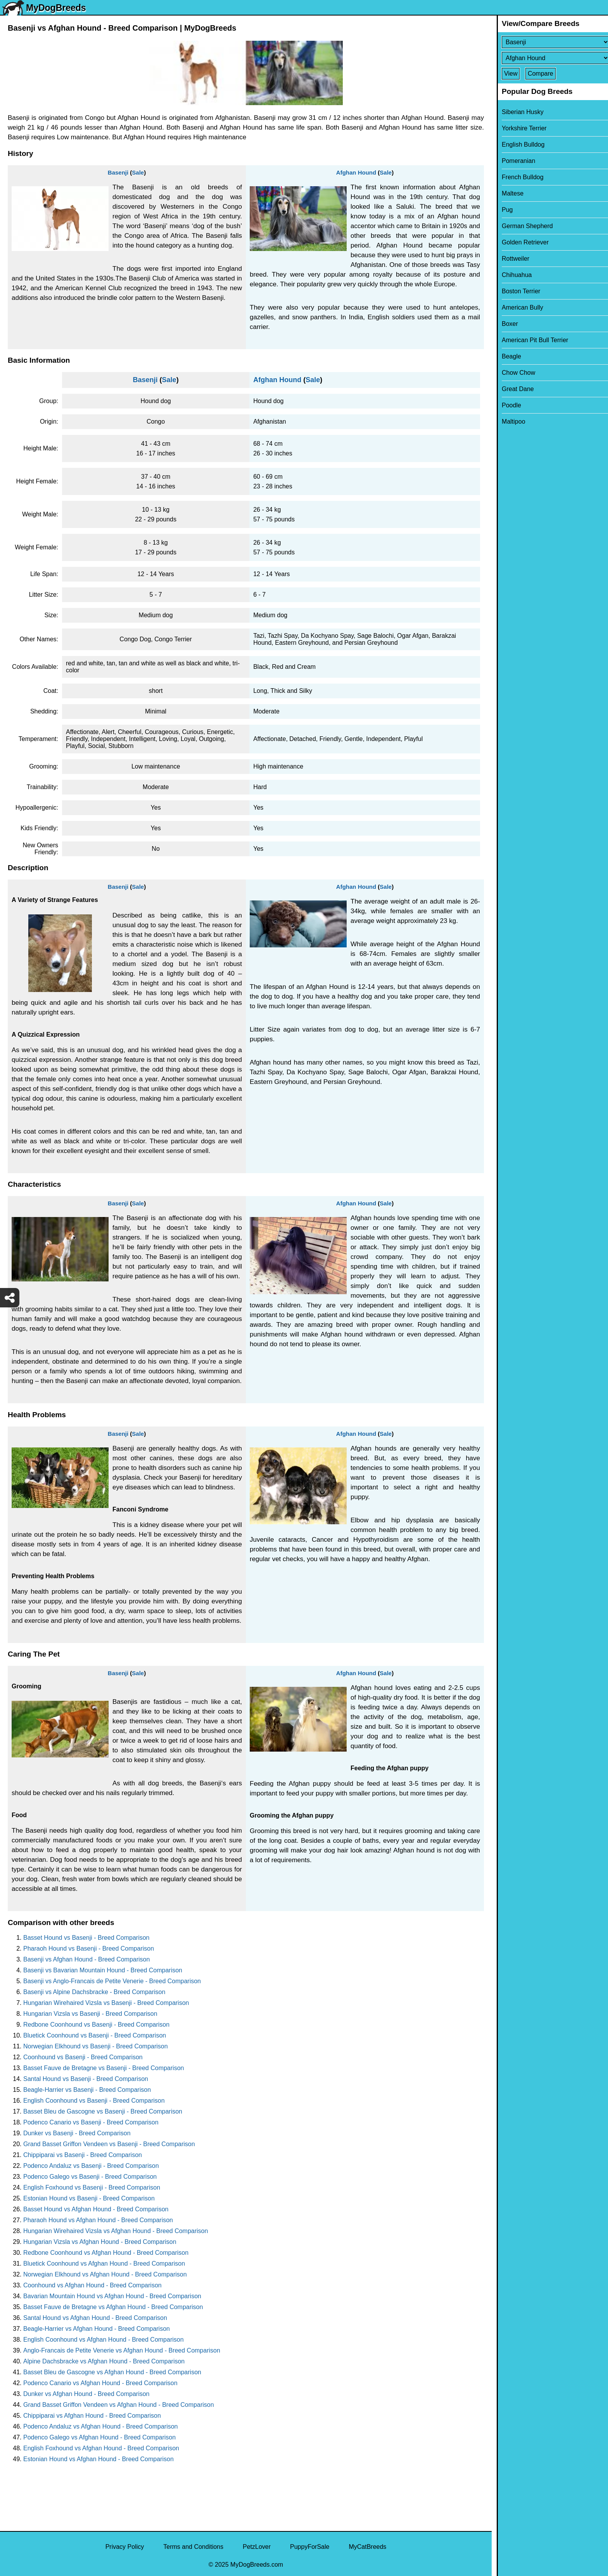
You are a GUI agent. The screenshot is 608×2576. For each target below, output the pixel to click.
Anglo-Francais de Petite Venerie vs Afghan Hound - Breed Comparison (121, 2350)
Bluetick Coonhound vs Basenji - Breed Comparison (94, 2035)
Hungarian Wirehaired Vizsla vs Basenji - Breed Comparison (106, 2003)
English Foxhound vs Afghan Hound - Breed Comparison (101, 2448)
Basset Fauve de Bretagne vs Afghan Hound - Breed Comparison (113, 2307)
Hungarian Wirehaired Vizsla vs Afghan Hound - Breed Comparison (115, 2231)
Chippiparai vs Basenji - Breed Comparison (82, 2155)
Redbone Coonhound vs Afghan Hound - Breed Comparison (105, 2252)
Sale (138, 172)
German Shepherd (522, 226)
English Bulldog (518, 144)
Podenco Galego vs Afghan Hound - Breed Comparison (99, 2437)
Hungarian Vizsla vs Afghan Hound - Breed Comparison (99, 2241)
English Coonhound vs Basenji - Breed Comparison (94, 2100)
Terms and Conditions (193, 2546)
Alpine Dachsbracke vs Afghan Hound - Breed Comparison (104, 2361)
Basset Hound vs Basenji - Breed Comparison (86, 1937)
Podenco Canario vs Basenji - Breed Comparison (91, 2122)
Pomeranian (513, 161)
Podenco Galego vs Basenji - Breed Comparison (90, 2176)
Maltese (507, 193)
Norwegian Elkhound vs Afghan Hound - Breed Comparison (105, 2274)
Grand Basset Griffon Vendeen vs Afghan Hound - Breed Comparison (118, 2404)
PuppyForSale (309, 2546)
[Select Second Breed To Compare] (550, 58)
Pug (502, 209)
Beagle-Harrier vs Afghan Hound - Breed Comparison (96, 2328)
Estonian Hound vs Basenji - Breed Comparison (89, 2198)
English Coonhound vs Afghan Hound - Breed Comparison (103, 2339)
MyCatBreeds (367, 2546)
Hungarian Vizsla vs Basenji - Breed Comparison (90, 2013)
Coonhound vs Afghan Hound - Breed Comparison (92, 2285)
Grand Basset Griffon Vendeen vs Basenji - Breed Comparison (109, 2144)
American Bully (517, 307)
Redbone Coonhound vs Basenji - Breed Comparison (96, 2024)
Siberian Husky (518, 112)
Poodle (506, 405)
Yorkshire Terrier (519, 128)
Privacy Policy (124, 2546)
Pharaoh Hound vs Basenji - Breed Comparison (88, 1948)
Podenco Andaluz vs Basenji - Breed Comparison (91, 2165)
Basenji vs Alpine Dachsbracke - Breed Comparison (94, 1992)
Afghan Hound (356, 172)
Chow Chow (513, 372)
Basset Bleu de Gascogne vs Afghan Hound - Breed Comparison (112, 2372)
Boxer (505, 323)
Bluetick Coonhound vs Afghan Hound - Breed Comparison (104, 2263)
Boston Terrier (516, 291)
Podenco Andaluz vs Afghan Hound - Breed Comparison (100, 2426)
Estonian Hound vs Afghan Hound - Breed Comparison (98, 2459)
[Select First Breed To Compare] (550, 42)
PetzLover (257, 2546)
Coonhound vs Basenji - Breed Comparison (83, 2057)
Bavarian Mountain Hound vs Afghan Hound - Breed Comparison (112, 2296)
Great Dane (513, 389)
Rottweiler (510, 258)
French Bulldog (518, 177)
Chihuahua (512, 275)
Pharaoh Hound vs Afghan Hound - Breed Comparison (98, 2220)
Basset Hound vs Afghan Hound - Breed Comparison (95, 2209)
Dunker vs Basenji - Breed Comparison (77, 2133)
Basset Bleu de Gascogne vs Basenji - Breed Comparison (102, 2111)
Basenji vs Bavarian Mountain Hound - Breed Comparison (102, 1970)
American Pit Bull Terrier (530, 340)
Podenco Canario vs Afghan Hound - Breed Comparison (100, 2383)
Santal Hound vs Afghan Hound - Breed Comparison (95, 2318)
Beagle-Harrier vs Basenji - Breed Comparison (87, 2089)
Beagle (506, 356)
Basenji (118, 172)
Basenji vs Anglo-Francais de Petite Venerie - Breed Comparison (112, 1981)
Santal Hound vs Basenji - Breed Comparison (85, 2079)
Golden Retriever (520, 242)
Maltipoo (508, 421)
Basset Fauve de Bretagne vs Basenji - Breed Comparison (103, 2068)
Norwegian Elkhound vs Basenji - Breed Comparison (95, 2046)
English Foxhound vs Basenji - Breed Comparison (91, 2187)
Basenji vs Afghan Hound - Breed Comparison (86, 1959)
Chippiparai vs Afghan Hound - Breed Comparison (92, 2415)
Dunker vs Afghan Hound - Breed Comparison (86, 2394)
